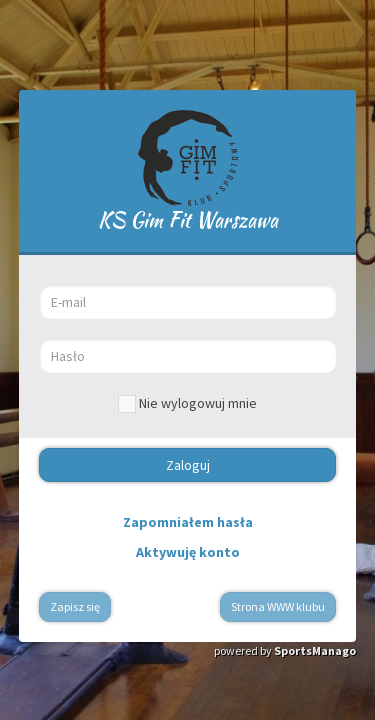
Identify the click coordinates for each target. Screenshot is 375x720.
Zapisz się (75, 606)
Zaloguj (188, 465)
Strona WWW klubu (278, 606)
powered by (285, 650)
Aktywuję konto (188, 552)
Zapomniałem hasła (188, 522)
